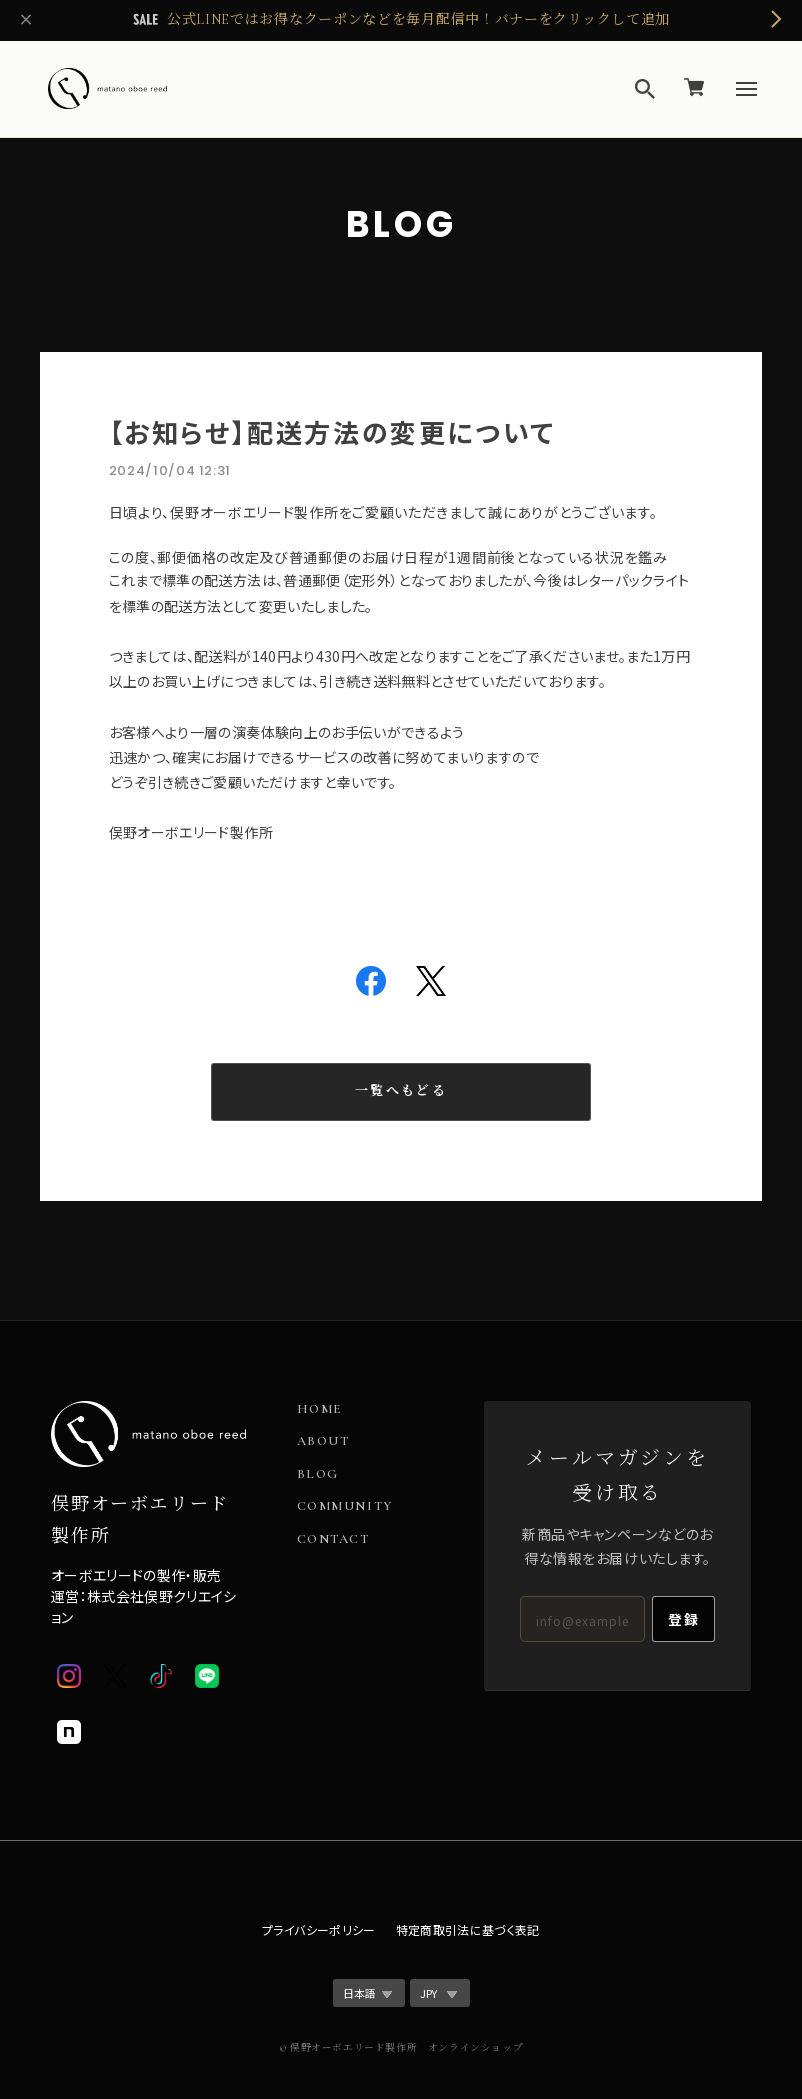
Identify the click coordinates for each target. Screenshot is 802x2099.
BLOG (318, 1474)
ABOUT (323, 1441)
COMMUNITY (345, 1506)
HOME (320, 1409)
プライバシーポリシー (319, 1929)
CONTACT (333, 1539)
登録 (683, 1619)
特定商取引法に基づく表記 (468, 1929)
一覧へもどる (401, 1091)
